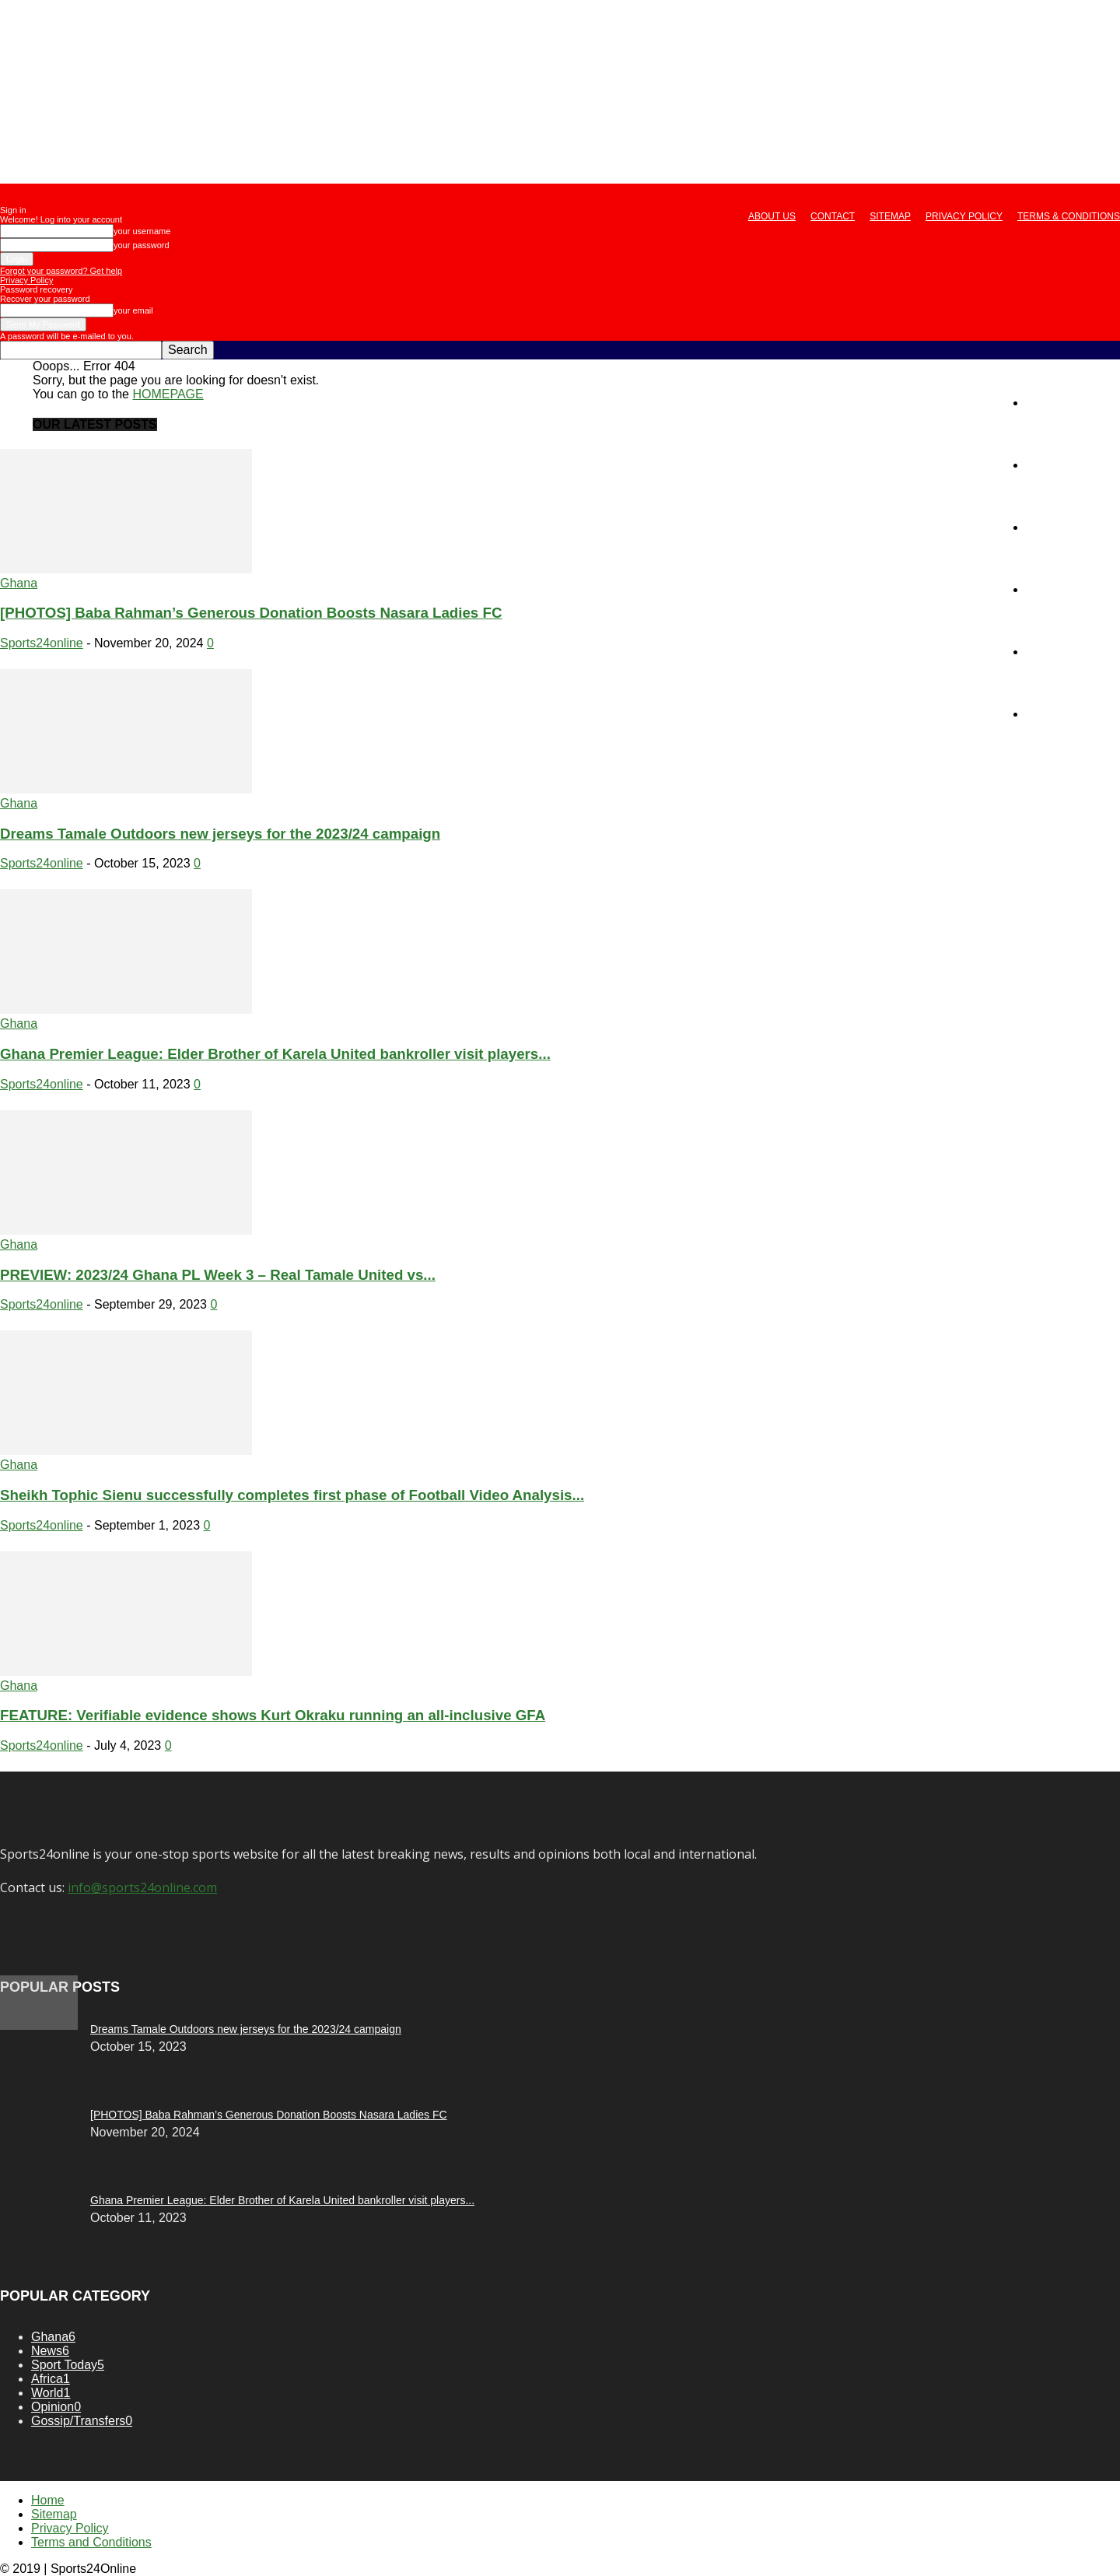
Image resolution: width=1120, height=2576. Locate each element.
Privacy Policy (964, 216)
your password (142, 245)
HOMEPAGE (167, 394)
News (1041, 464)
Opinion (1047, 589)
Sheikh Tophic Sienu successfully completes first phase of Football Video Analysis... (292, 1495)
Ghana (18, 583)
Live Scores (1058, 713)
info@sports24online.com (142, 1887)
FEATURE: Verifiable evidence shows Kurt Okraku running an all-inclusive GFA (272, 1715)
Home (1042, 402)
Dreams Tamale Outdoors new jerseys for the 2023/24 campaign (220, 833)
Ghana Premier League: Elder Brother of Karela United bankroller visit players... (275, 1054)
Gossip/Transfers (1073, 651)
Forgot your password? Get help (61, 270)
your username (142, 231)
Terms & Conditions (1068, 216)
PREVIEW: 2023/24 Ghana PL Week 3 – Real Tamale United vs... (218, 1275)
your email (133, 310)
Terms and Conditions (91, 2542)
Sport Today (1059, 527)
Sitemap (890, 216)
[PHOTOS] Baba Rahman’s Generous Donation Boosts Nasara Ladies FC (251, 613)
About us (772, 216)
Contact (832, 216)
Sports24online (41, 643)
